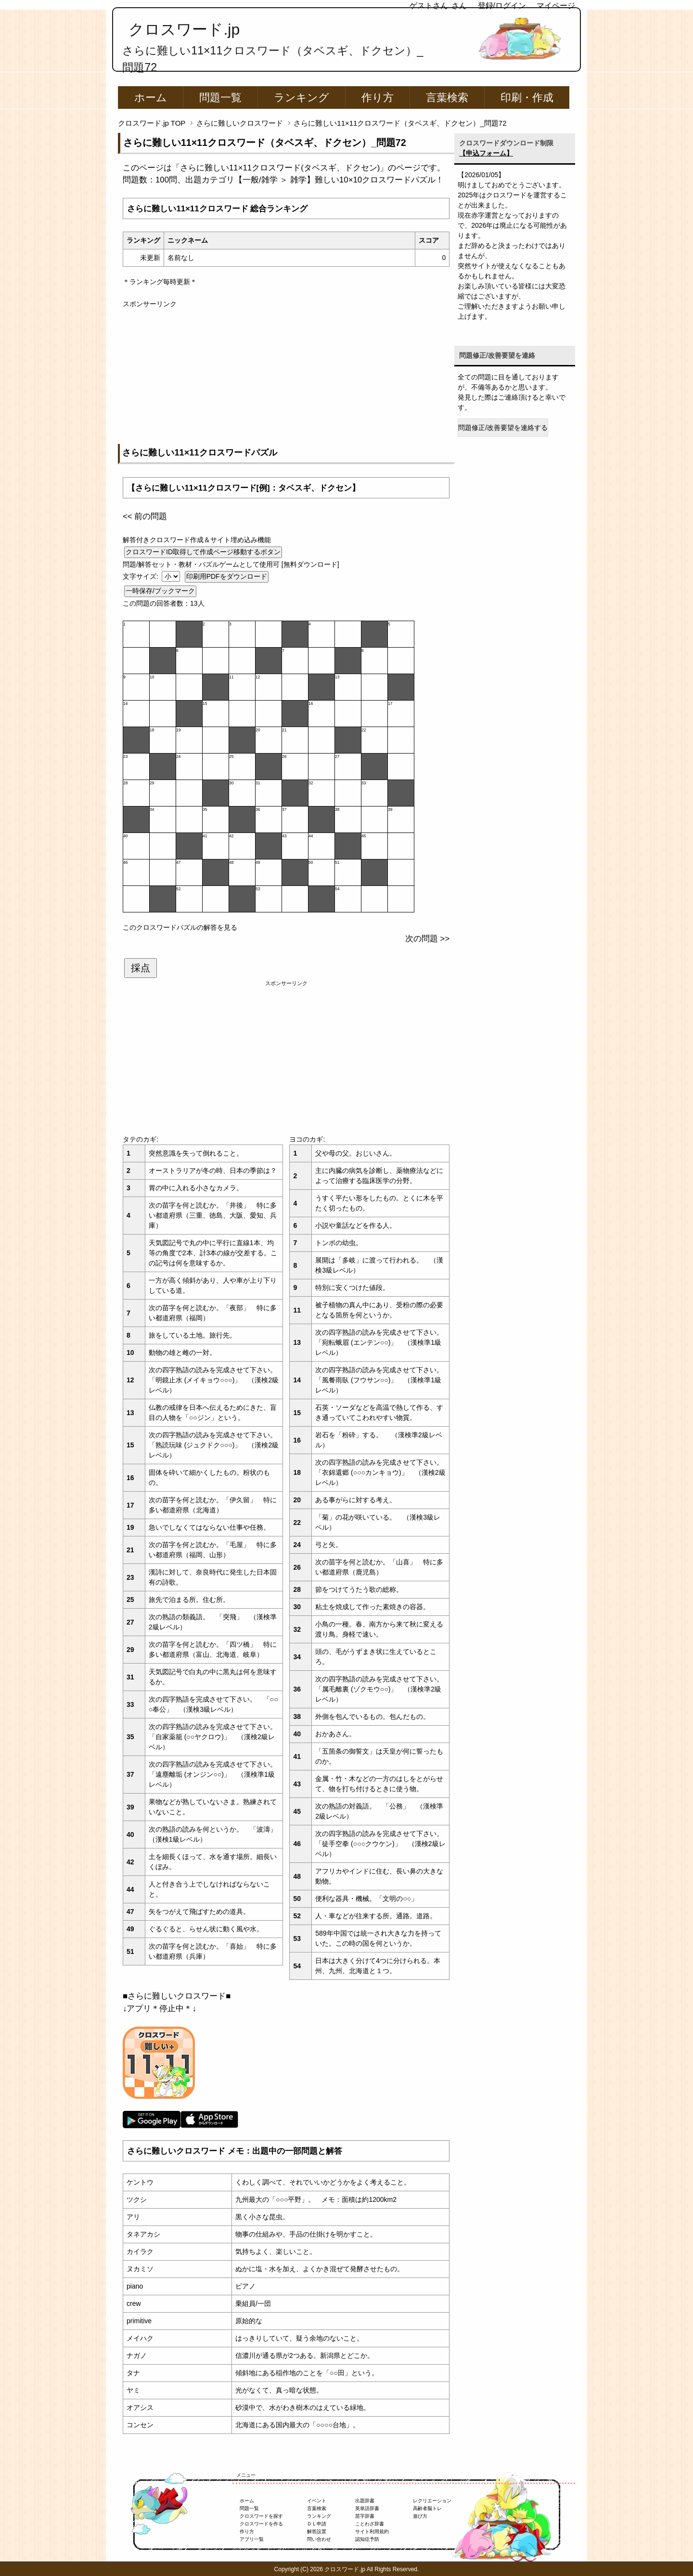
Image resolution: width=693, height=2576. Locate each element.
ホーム (150, 97)
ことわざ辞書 (369, 2523)
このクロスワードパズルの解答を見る (180, 927)
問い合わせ (319, 2539)
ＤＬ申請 (316, 2523)
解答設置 (316, 2531)
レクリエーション (432, 2500)
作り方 (377, 97)
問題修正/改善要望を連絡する (503, 427)
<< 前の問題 (145, 516)
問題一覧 (220, 97)
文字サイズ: (141, 576)
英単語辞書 (367, 2508)
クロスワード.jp (184, 29)
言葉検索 (447, 97)
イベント (316, 2500)
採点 (140, 968)
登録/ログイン (502, 5)
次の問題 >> (427, 938)
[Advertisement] (286, 376)
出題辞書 (364, 2500)
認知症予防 (367, 2539)
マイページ (556, 5)
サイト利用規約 (372, 2531)
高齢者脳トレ (427, 2508)
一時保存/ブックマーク (160, 591)
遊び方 (420, 2516)
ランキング (301, 97)
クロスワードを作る (261, 2523)
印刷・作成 (526, 97)
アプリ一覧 (252, 2539)
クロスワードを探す (261, 2516)
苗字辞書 (364, 2516)
